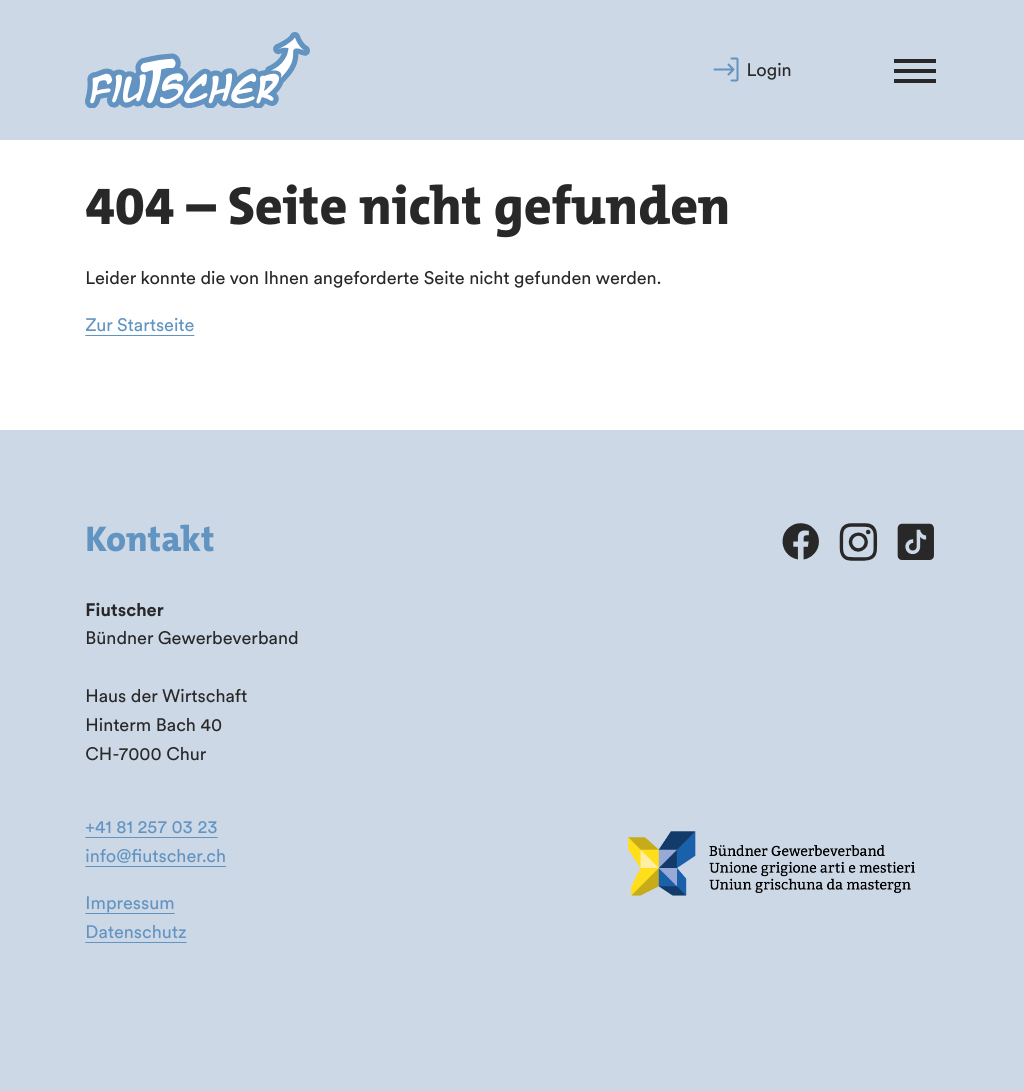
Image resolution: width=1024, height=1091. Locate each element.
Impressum (129, 902)
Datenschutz (135, 931)
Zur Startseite (139, 324)
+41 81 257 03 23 (151, 826)
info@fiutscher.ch (155, 855)
